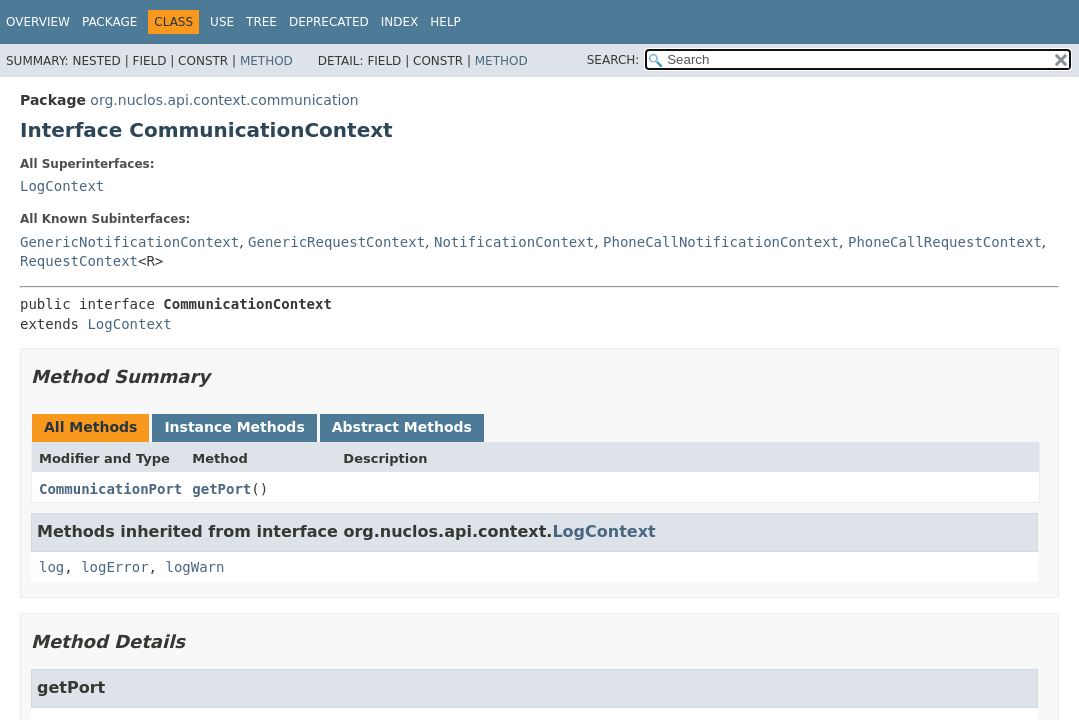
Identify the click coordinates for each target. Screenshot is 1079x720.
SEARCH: (613, 60)
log (51, 567)
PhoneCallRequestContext (945, 242)
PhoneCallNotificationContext (721, 242)
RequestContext (79, 261)
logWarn (194, 567)
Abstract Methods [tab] (402, 427)
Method (266, 61)
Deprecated (329, 22)
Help (445, 22)
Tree (261, 22)
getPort (221, 489)
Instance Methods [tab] (234, 427)
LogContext (62, 186)
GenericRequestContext (336, 242)
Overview (38, 22)
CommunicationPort (110, 489)
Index (400, 22)
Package (109, 22)
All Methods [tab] (90, 427)
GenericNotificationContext (129, 242)
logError (114, 567)
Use (222, 22)
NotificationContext (514, 242)
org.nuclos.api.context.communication (224, 100)
